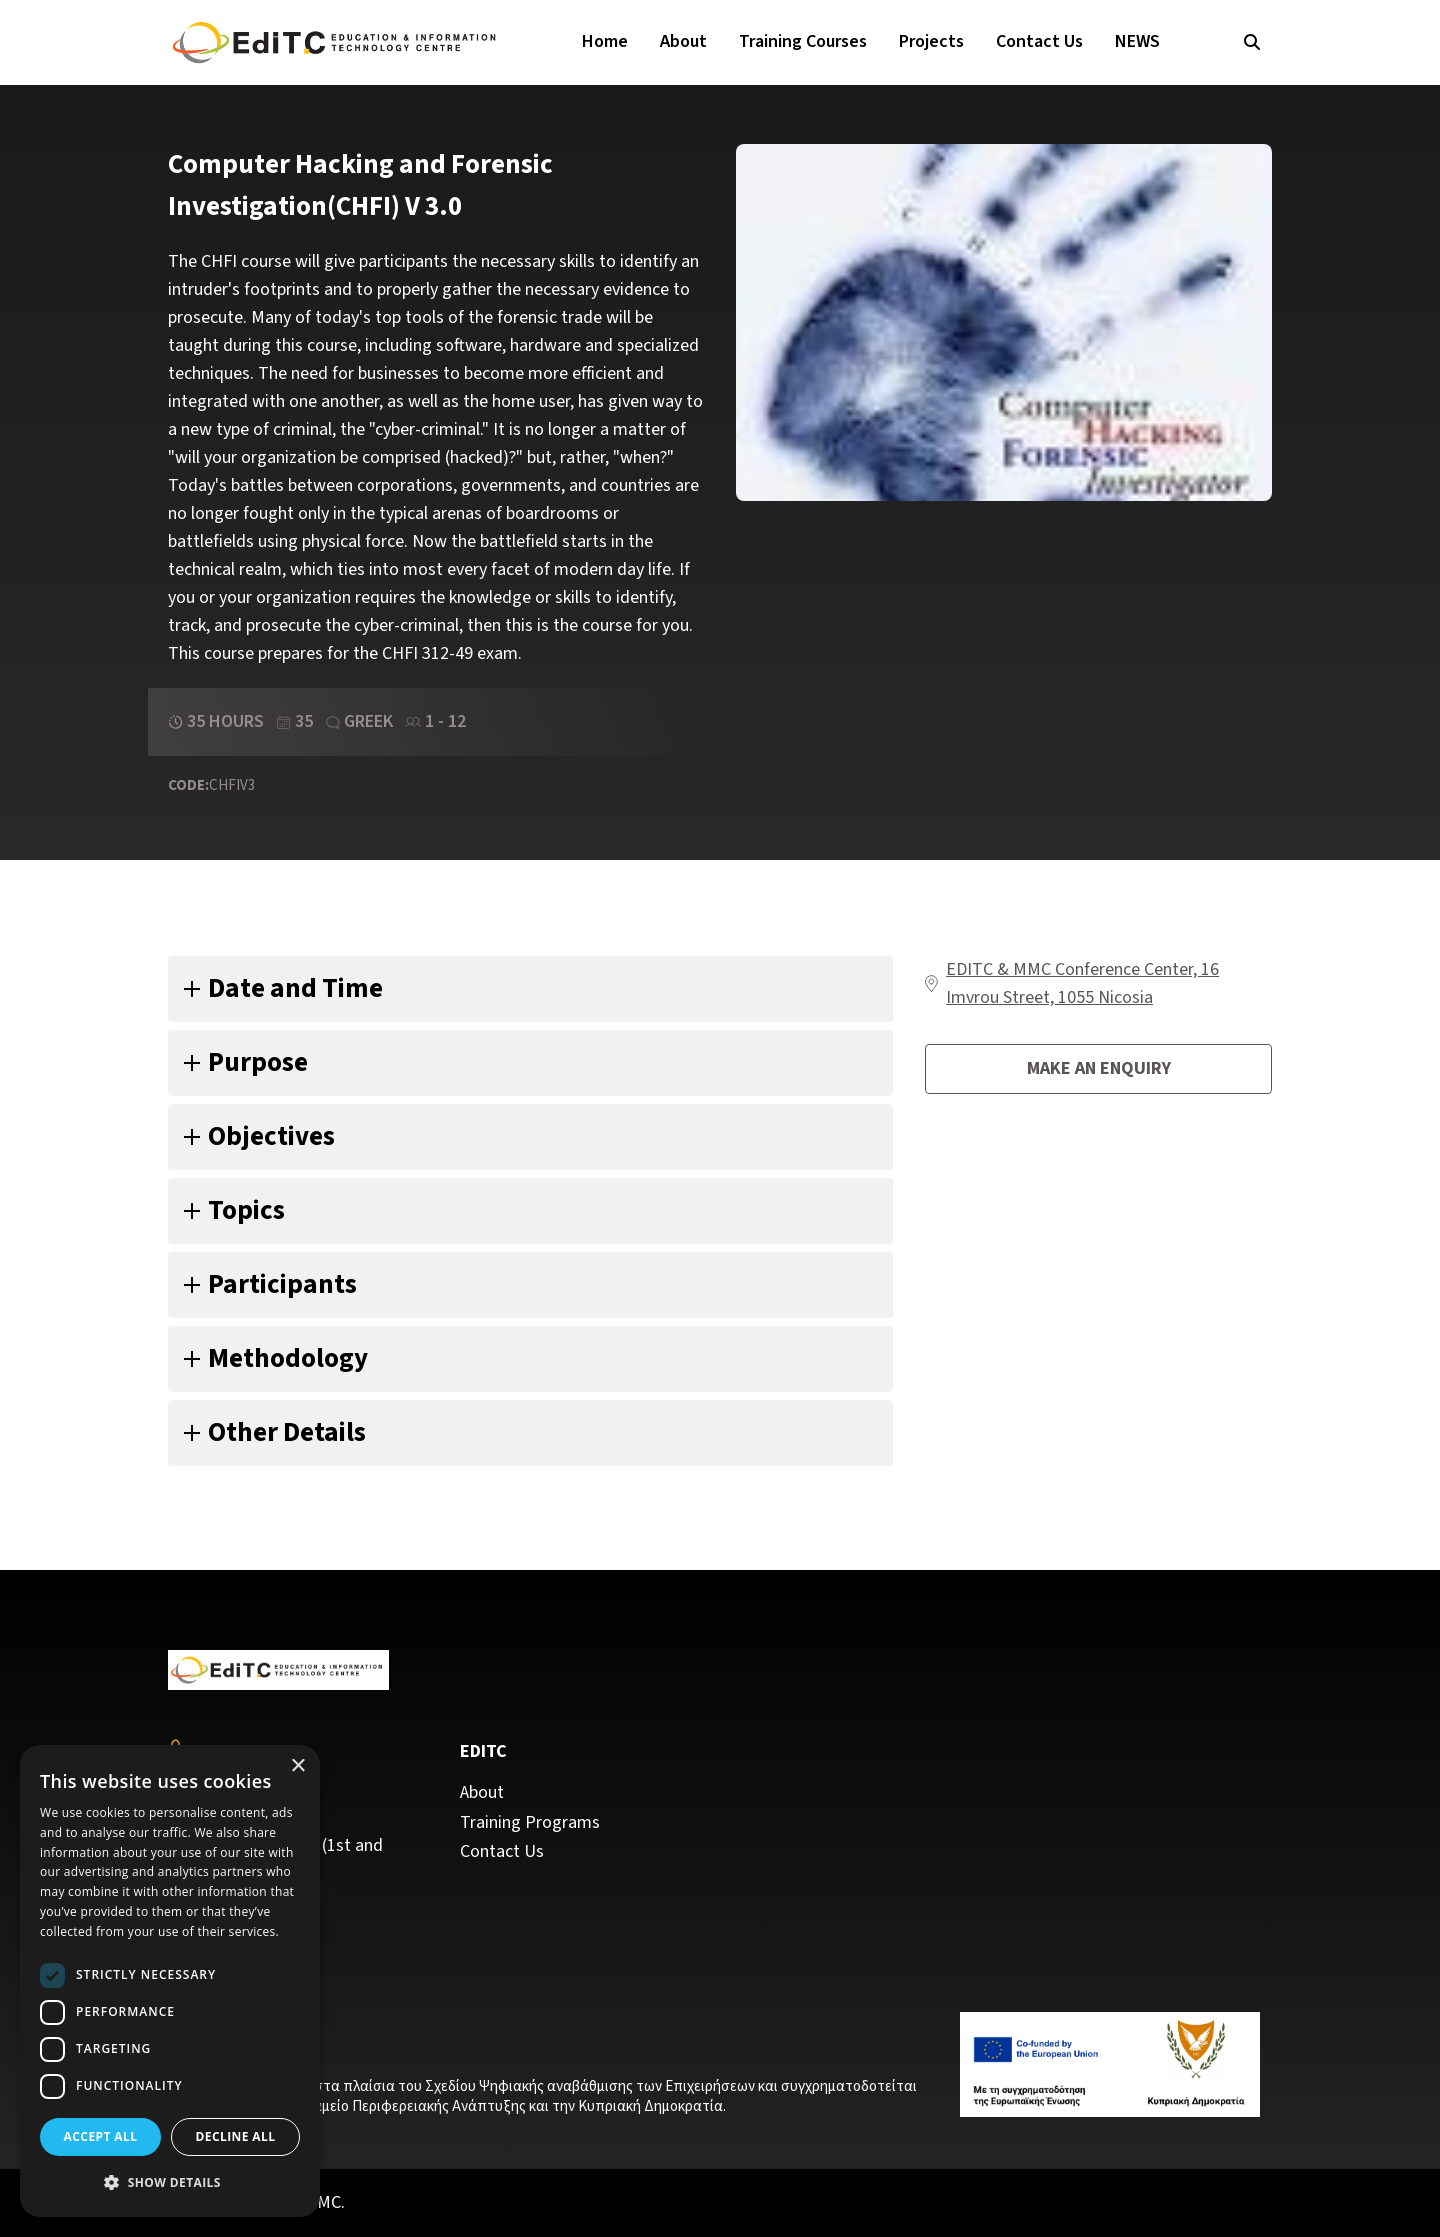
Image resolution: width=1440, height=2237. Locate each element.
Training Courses (803, 41)
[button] (170, 2183)
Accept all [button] (101, 2136)
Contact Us (1039, 41)
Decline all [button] (236, 2136)
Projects (931, 41)
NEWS (1137, 41)
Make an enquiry (1099, 1068)
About (683, 41)
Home (605, 41)
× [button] (297, 1766)
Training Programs (530, 1823)
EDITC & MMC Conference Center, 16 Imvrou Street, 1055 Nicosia (1082, 983)
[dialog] (170, 1981)
